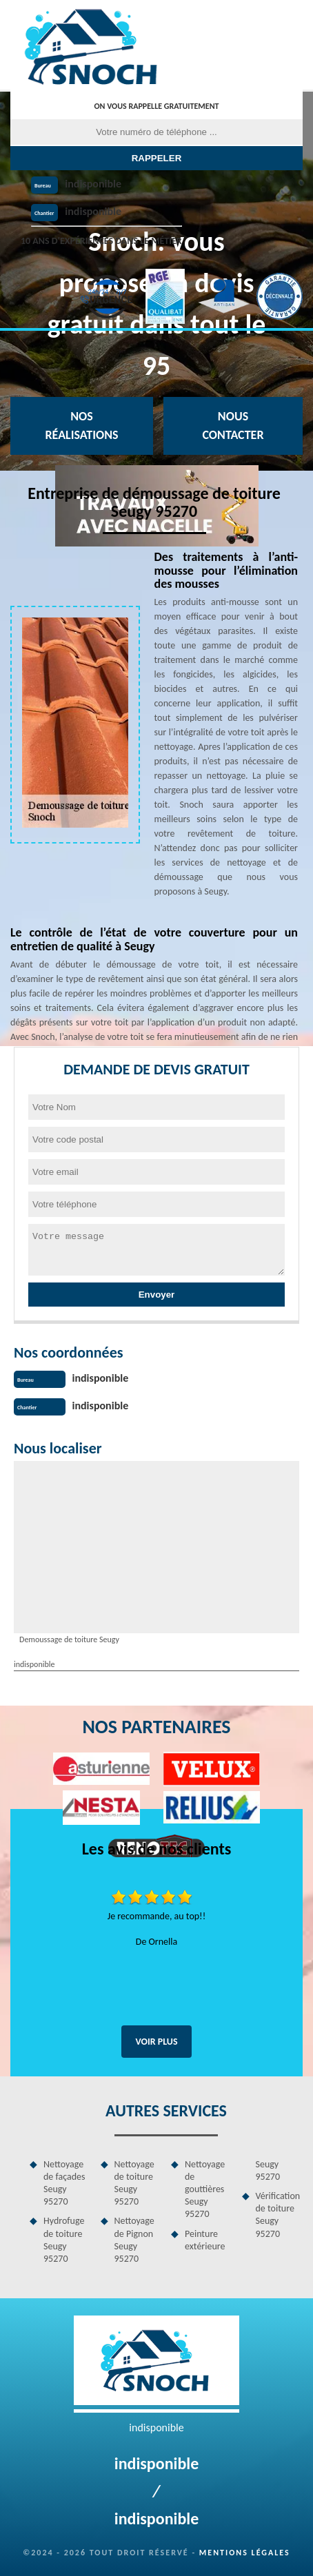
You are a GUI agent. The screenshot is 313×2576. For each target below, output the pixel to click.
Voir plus (156, 2041)
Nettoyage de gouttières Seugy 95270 (205, 2189)
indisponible (93, 183)
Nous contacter (232, 425)
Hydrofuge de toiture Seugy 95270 (63, 2240)
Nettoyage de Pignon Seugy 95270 (134, 2240)
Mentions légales (244, 2552)
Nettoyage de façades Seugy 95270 (64, 2183)
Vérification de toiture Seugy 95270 (278, 2215)
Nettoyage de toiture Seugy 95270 (134, 2183)
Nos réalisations (81, 425)
